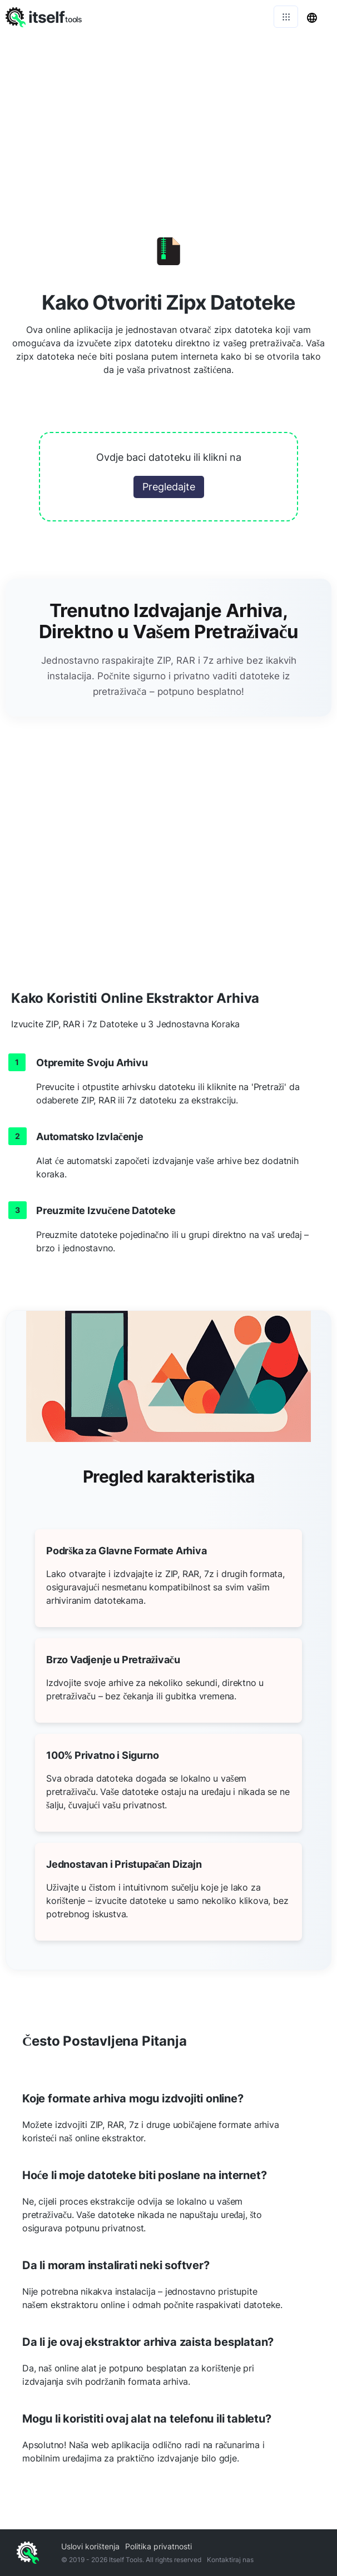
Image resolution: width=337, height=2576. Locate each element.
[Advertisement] (168, 117)
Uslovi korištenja (90, 2546)
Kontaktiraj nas (230, 2559)
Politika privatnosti (158, 2546)
